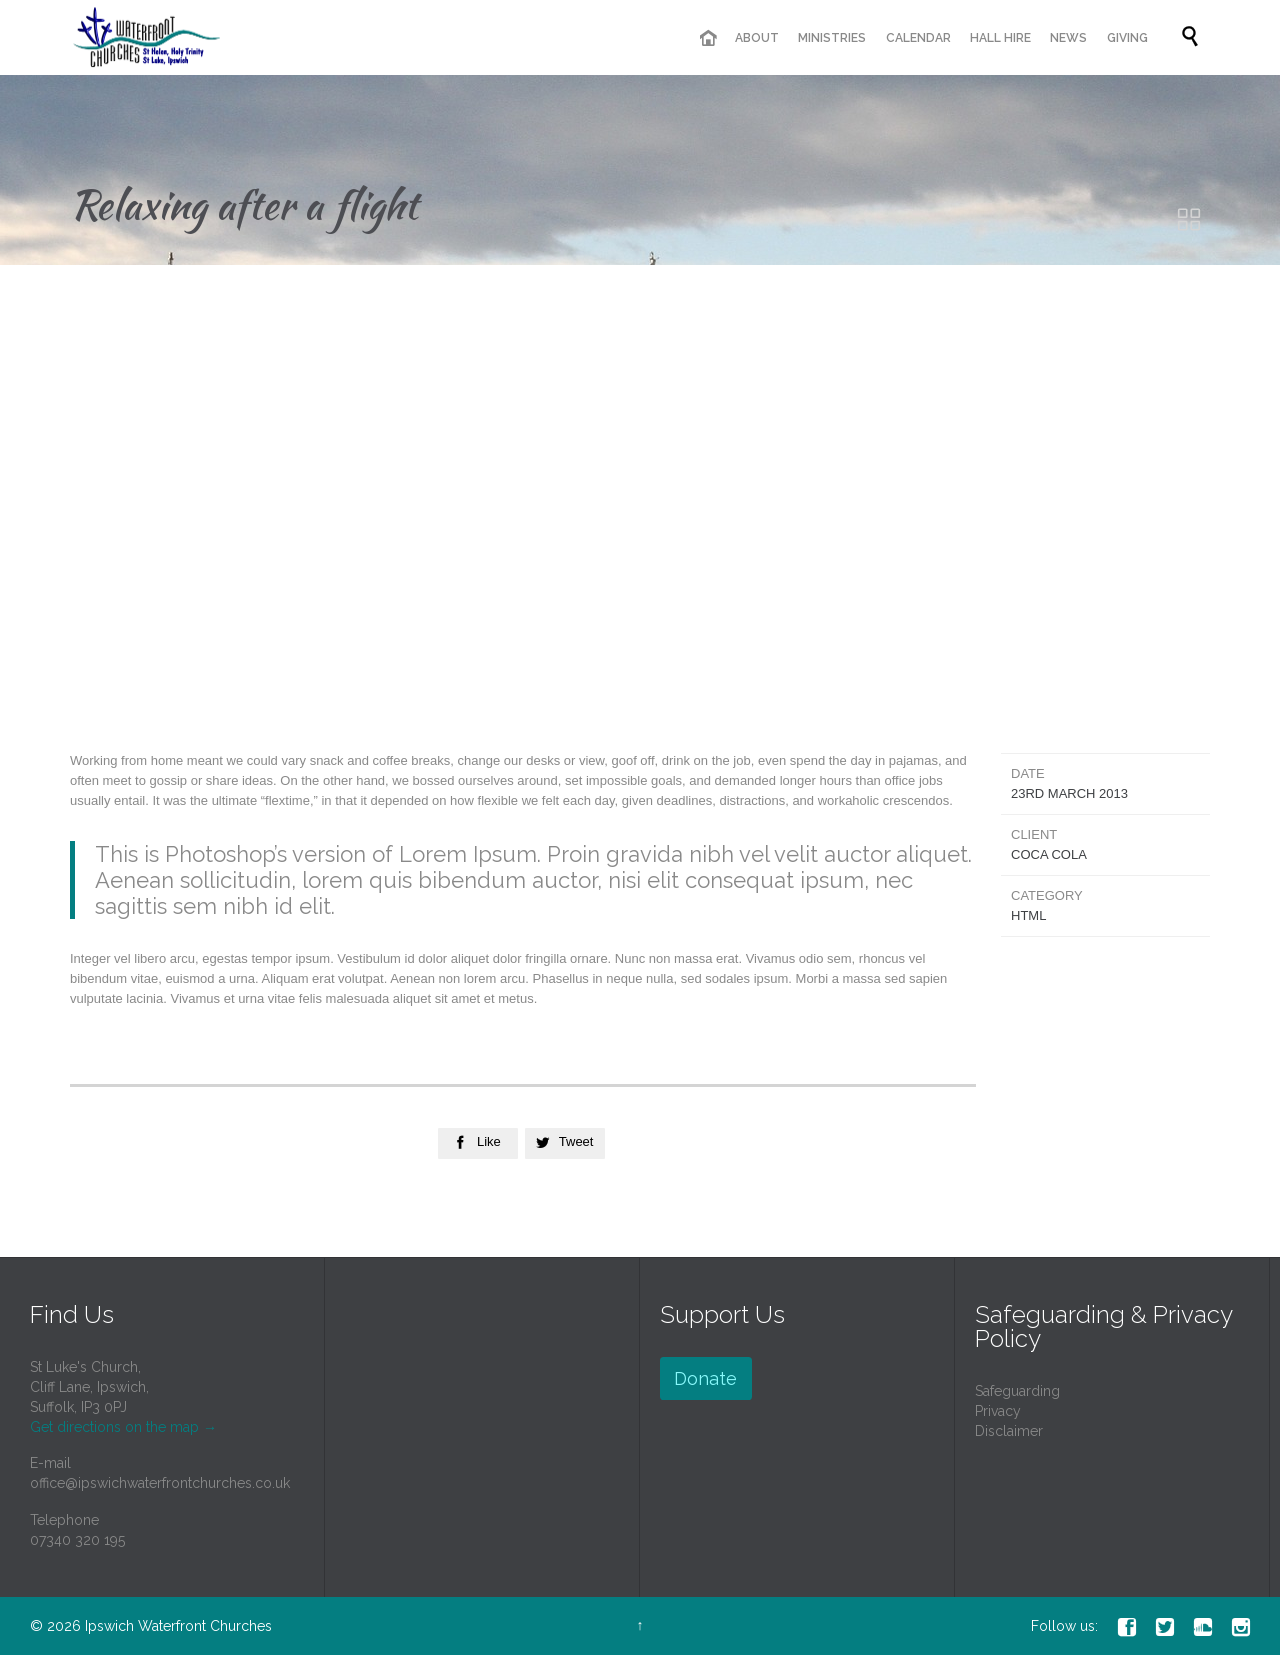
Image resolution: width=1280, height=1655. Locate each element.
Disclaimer (1009, 1431)
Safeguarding (1017, 1391)
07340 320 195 (77, 1540)
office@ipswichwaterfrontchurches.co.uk (160, 1483)
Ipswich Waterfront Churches (178, 1626)
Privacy (998, 1411)
